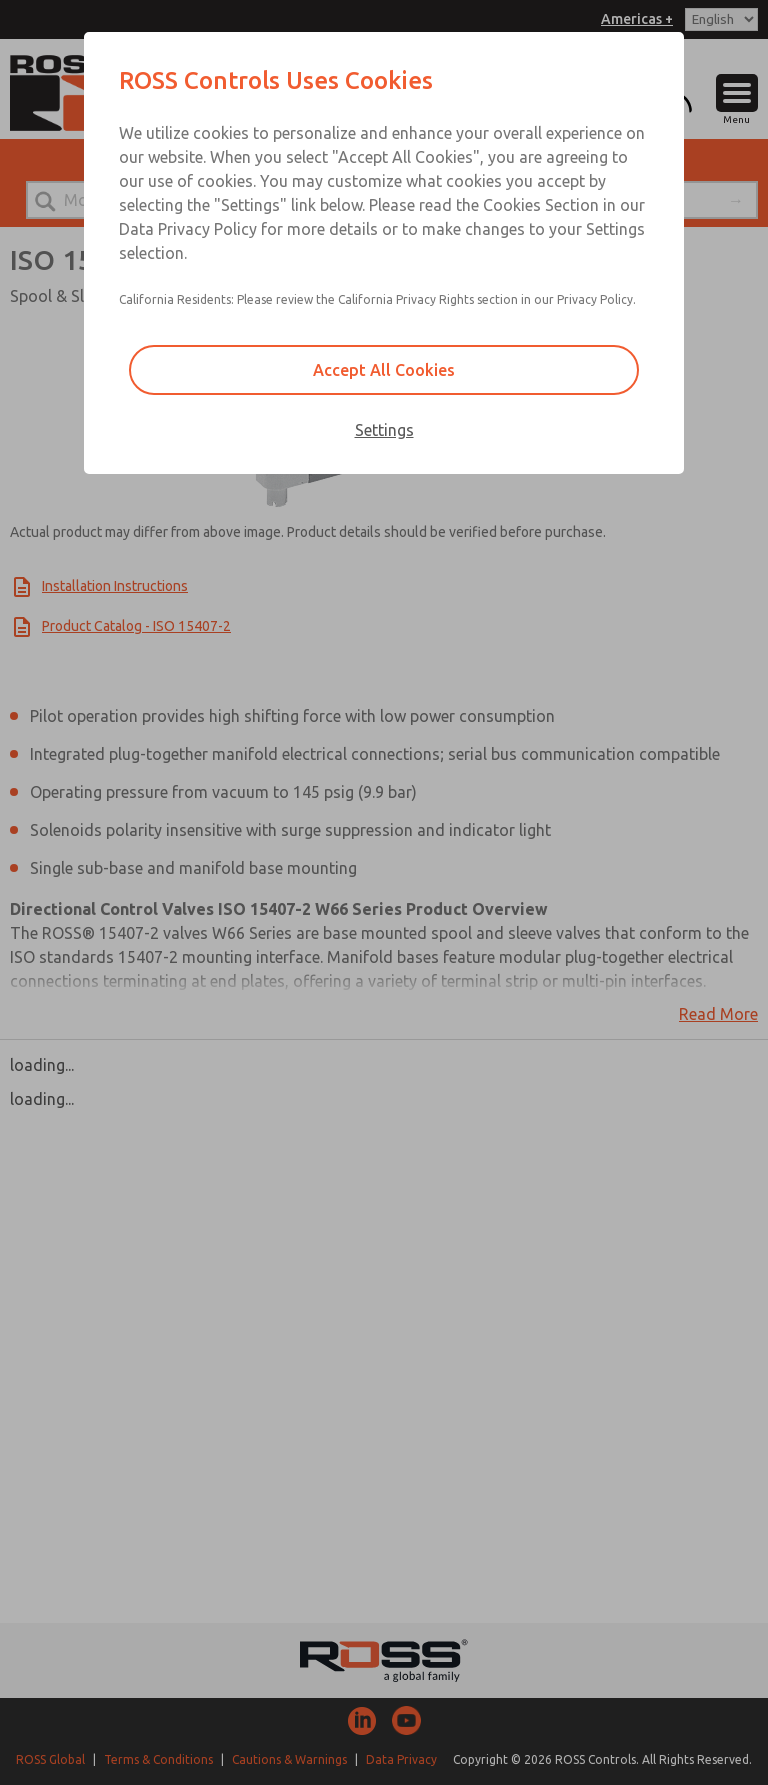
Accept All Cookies (384, 370)
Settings (384, 430)
